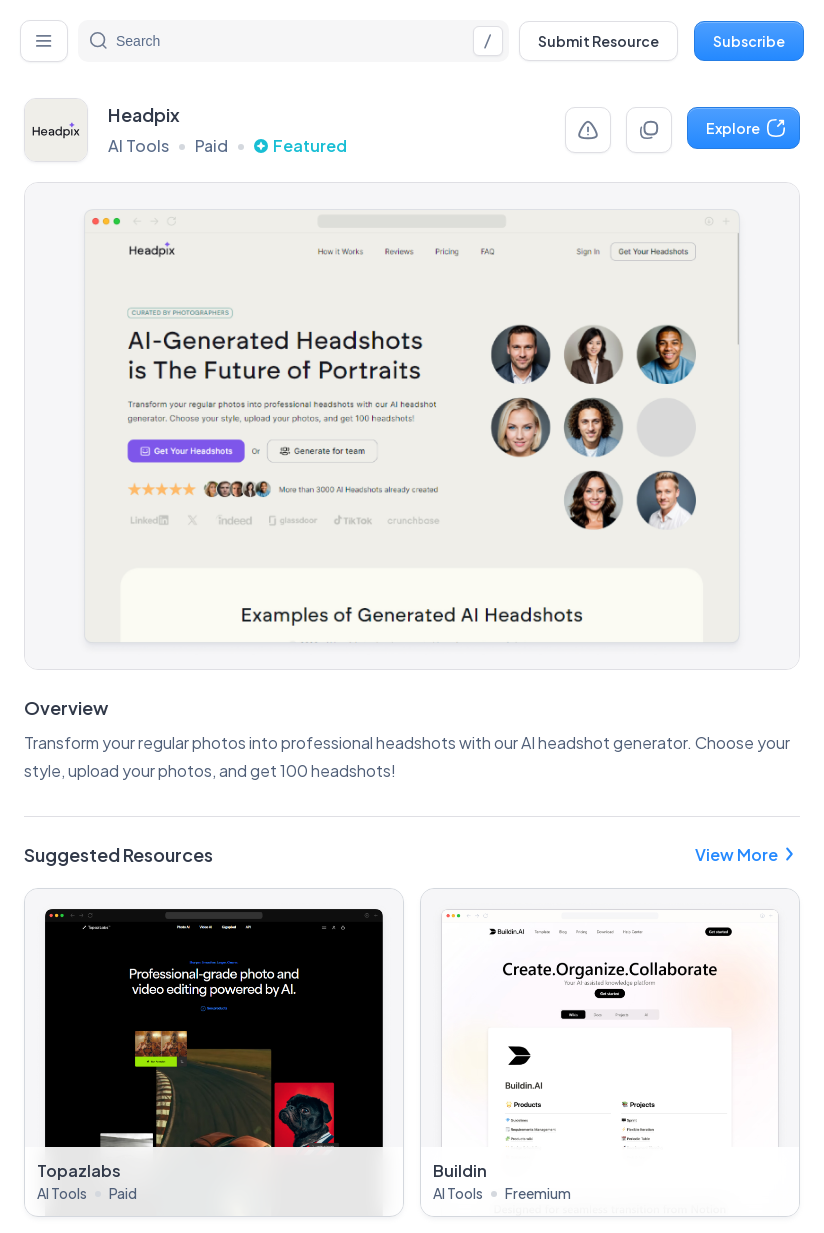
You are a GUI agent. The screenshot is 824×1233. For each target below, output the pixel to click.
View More (747, 854)
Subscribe (749, 41)
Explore (746, 128)
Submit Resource (598, 41)
